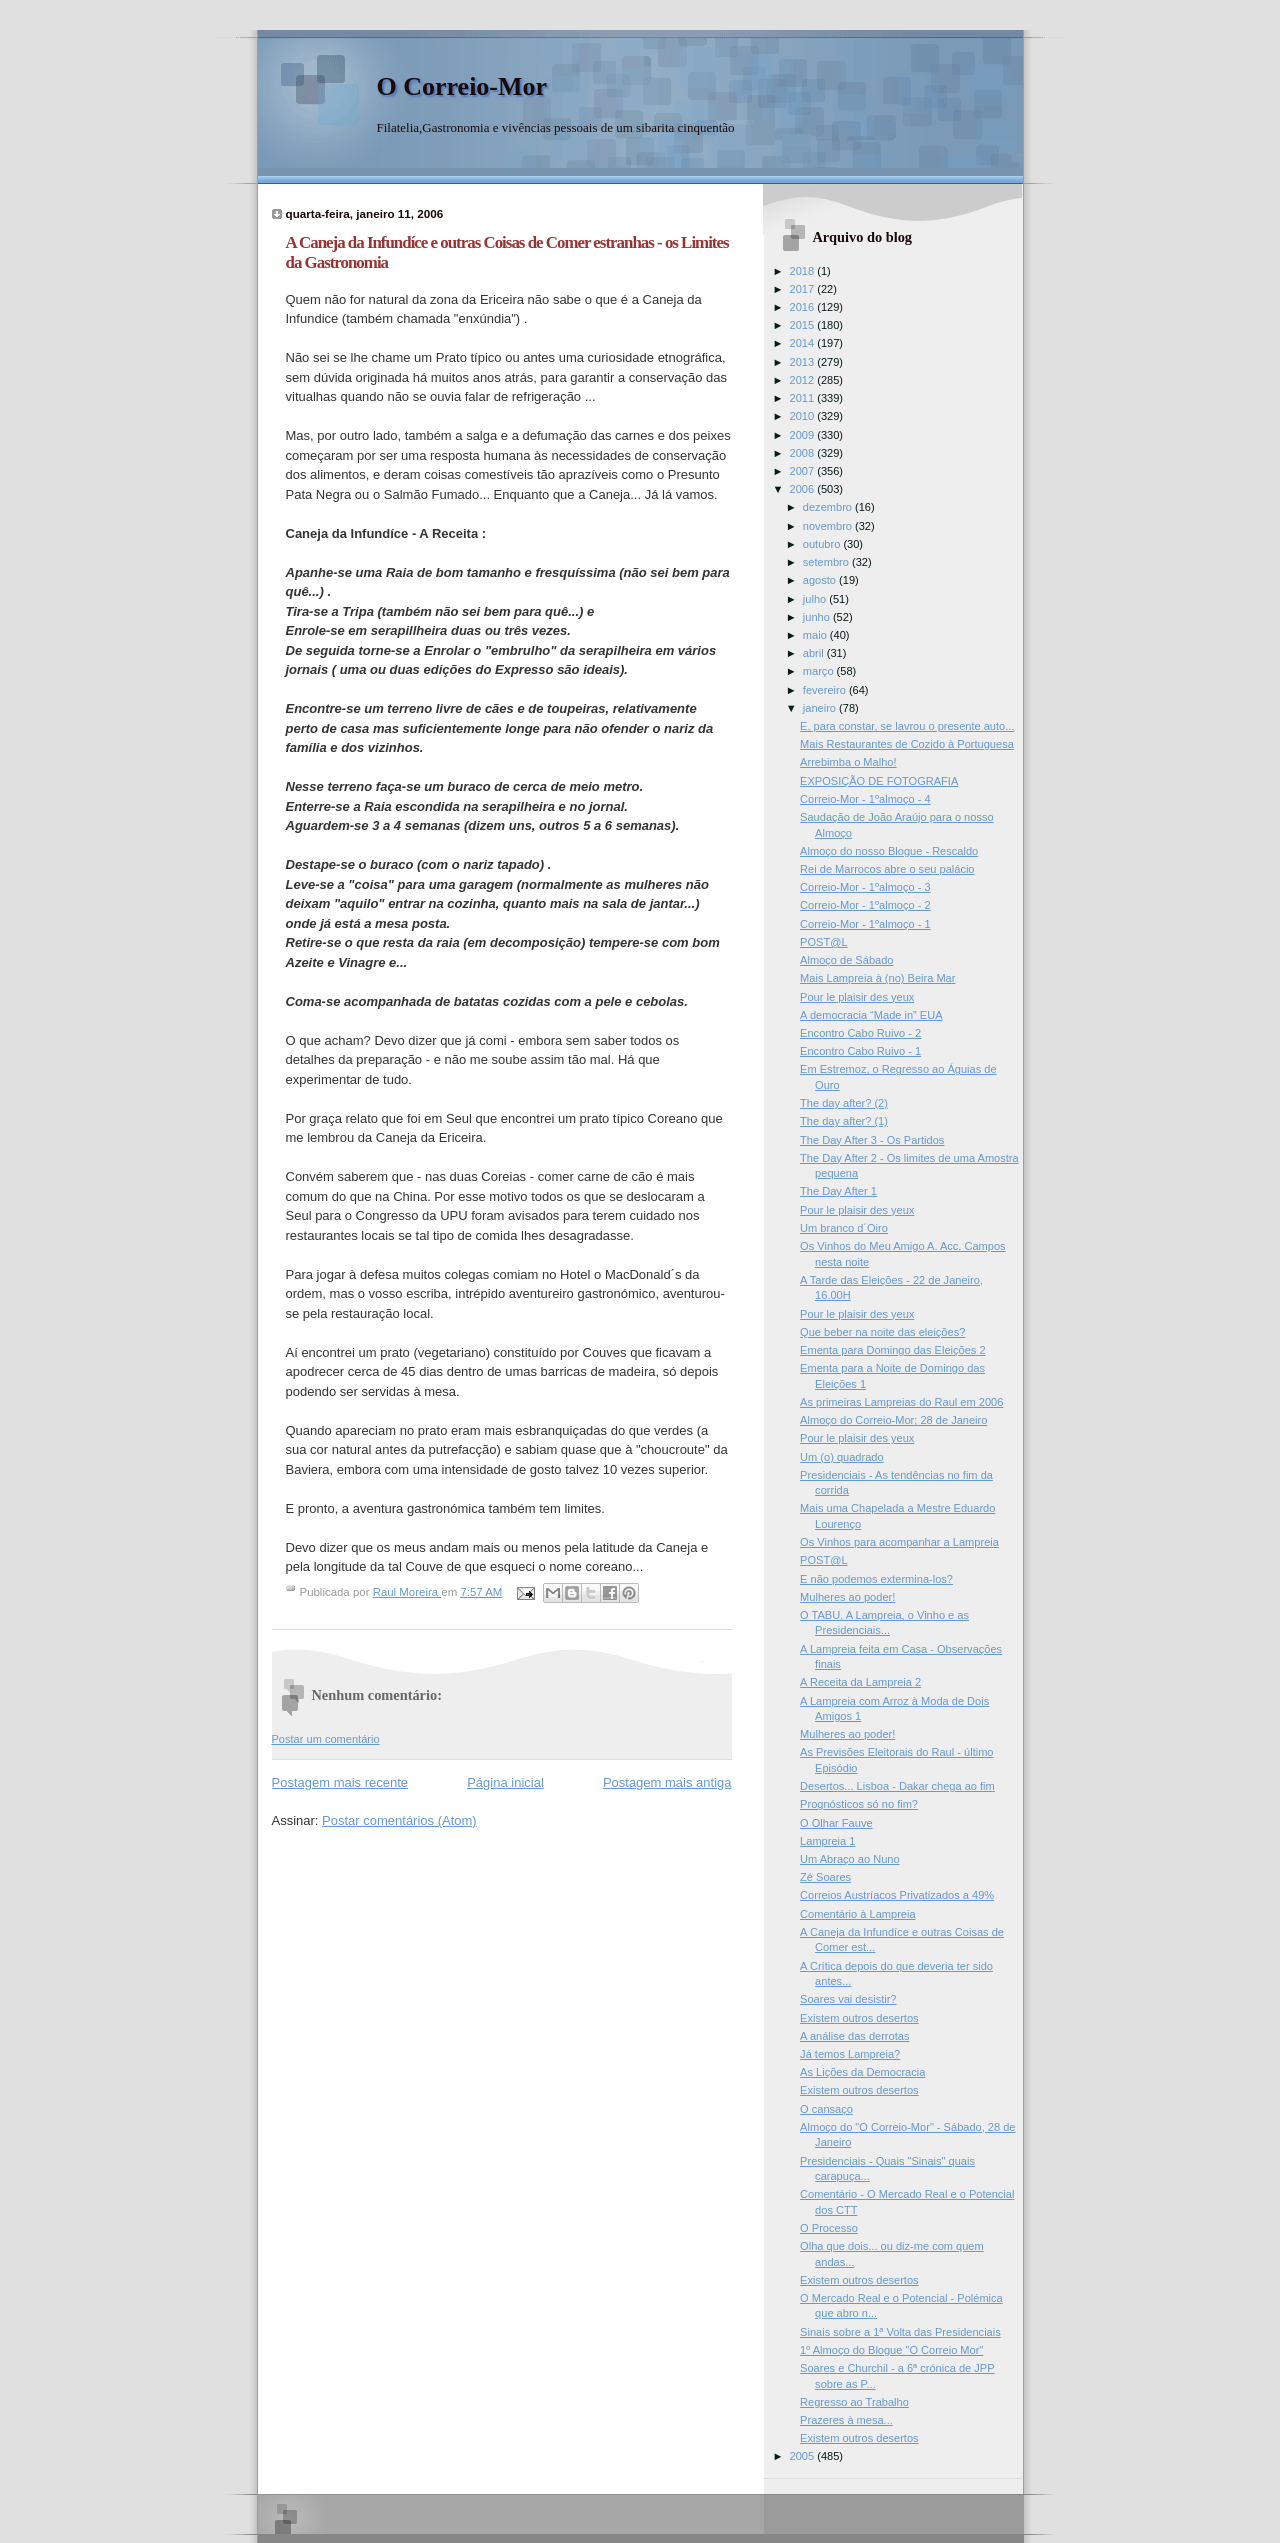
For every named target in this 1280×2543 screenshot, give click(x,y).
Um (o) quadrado (842, 1457)
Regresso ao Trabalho (854, 2402)
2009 (804, 435)
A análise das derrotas (854, 2036)
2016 (804, 307)
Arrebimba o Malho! (848, 762)
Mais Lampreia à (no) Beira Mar (877, 978)
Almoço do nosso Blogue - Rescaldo (889, 851)
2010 (804, 416)
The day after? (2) (844, 1103)
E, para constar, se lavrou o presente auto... (907, 726)
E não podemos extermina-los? (876, 1579)
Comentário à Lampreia (857, 1914)
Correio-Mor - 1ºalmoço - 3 (865, 887)
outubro (823, 544)
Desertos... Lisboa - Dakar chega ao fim (897, 1786)
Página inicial (505, 1782)
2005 (804, 2456)
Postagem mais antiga (667, 1782)
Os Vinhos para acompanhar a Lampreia (899, 1542)
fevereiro (826, 690)
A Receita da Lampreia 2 (860, 1682)
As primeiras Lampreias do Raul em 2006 (901, 1402)
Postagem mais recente (340, 1782)
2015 (804, 325)
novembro (829, 526)
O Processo (829, 2228)
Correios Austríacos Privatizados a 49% (897, 1895)
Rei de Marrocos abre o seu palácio (887, 869)
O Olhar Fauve (836, 1823)
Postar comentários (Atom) (399, 1820)
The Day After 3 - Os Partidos (872, 1140)
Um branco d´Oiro (844, 1228)
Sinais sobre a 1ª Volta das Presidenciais (900, 2332)
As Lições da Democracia (862, 2072)
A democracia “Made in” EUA (871, 1015)
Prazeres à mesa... (846, 2420)
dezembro (829, 507)
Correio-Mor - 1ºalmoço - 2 (865, 905)
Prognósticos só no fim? (859, 1804)
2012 (804, 380)
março (820, 671)
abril (815, 653)
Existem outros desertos (859, 2018)
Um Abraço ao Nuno (849, 1859)
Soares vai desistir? (848, 1999)
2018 (804, 271)
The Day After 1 (838, 1191)
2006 (804, 489)
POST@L (823, 942)
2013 (804, 362)
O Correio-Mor (462, 86)
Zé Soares (825, 1877)
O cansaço (826, 2109)
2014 (804, 343)
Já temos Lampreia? (850, 2054)
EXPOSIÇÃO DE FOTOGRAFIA (879, 781)
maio (816, 635)
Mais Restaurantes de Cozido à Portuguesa (907, 744)
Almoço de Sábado (846, 960)
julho (816, 599)
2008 (804, 453)
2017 (804, 289)
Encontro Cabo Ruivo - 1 (860, 1051)
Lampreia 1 (827, 1841)
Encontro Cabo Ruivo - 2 (860, 1033)
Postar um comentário (326, 1739)
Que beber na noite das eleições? (882, 1332)
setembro (827, 562)
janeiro (821, 708)
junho (818, 617)
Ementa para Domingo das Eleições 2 (892, 1350)
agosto (821, 580)
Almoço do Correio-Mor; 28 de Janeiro (893, 1420)
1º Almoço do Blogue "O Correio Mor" (891, 2350)
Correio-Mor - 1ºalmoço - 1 (865, 924)
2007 (804, 471)
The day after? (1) (844, 1121)
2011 (804, 398)
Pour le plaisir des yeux (857, 997)
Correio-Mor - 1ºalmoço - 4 (865, 799)
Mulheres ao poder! (847, 1597)
